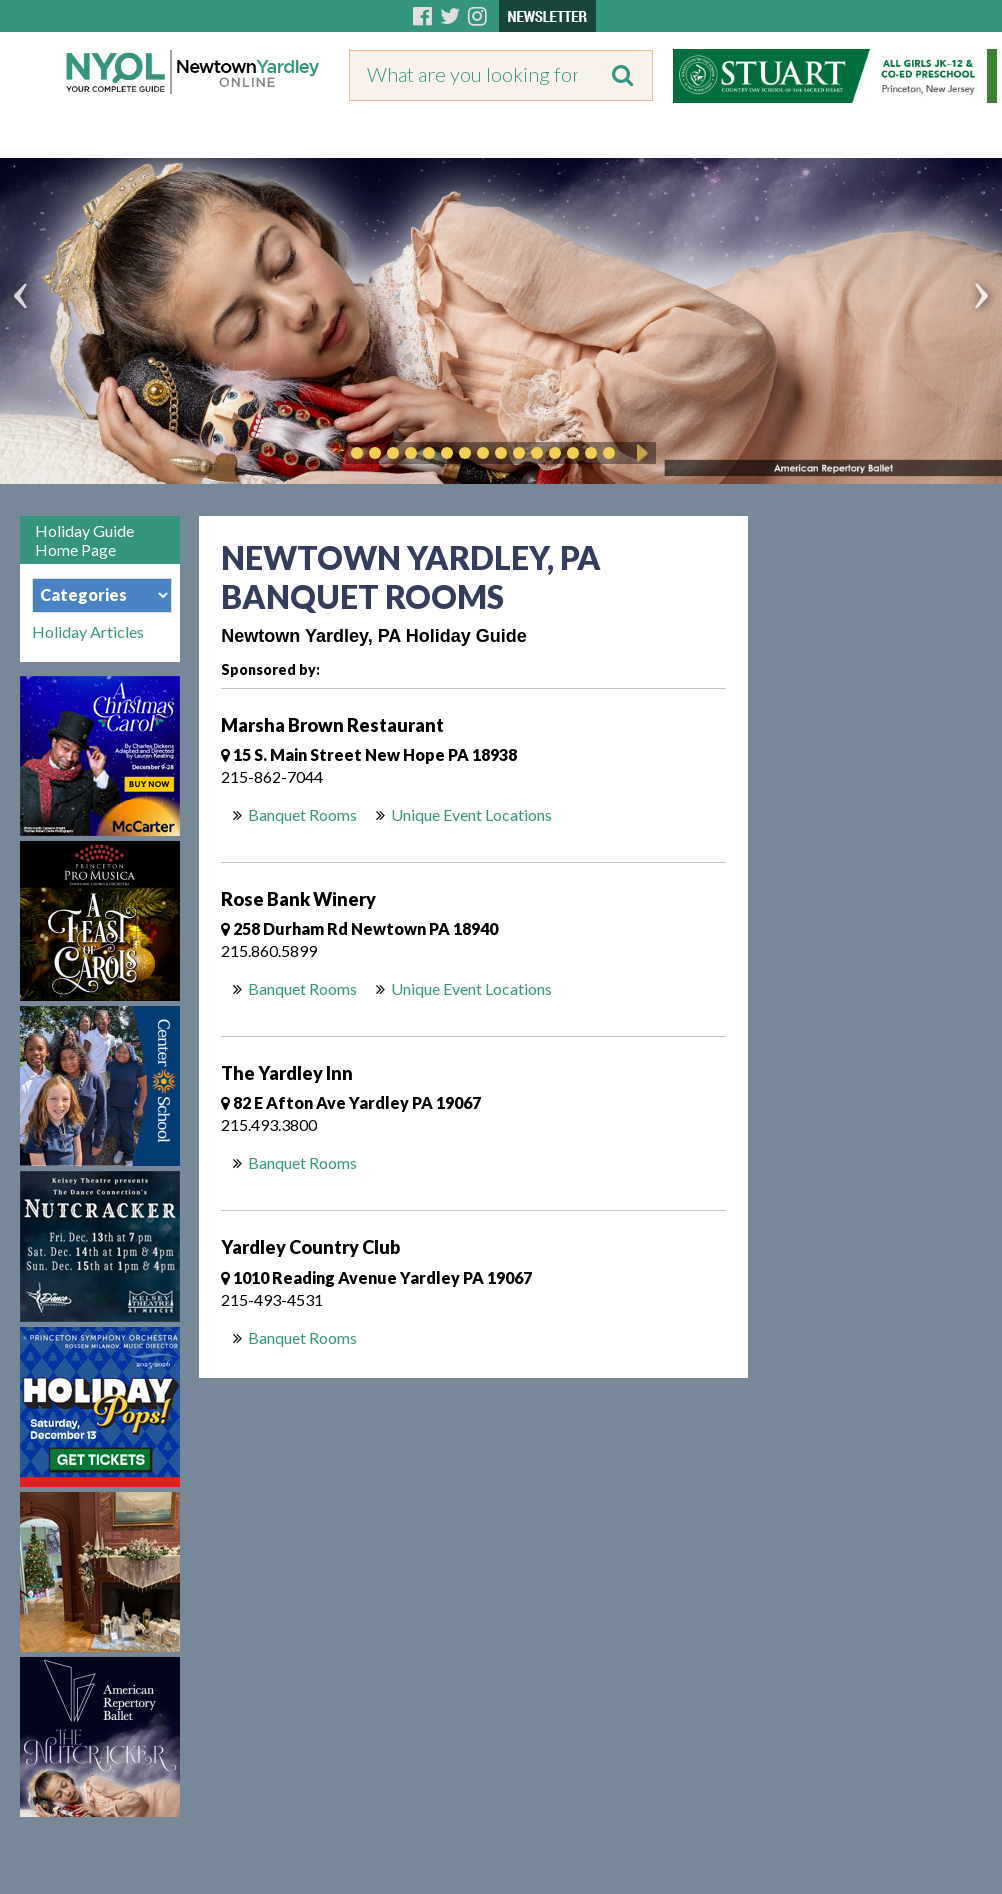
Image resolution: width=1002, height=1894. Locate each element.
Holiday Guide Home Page (84, 540)
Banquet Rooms (302, 814)
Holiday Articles (88, 632)
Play (639, 453)
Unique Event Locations (471, 814)
